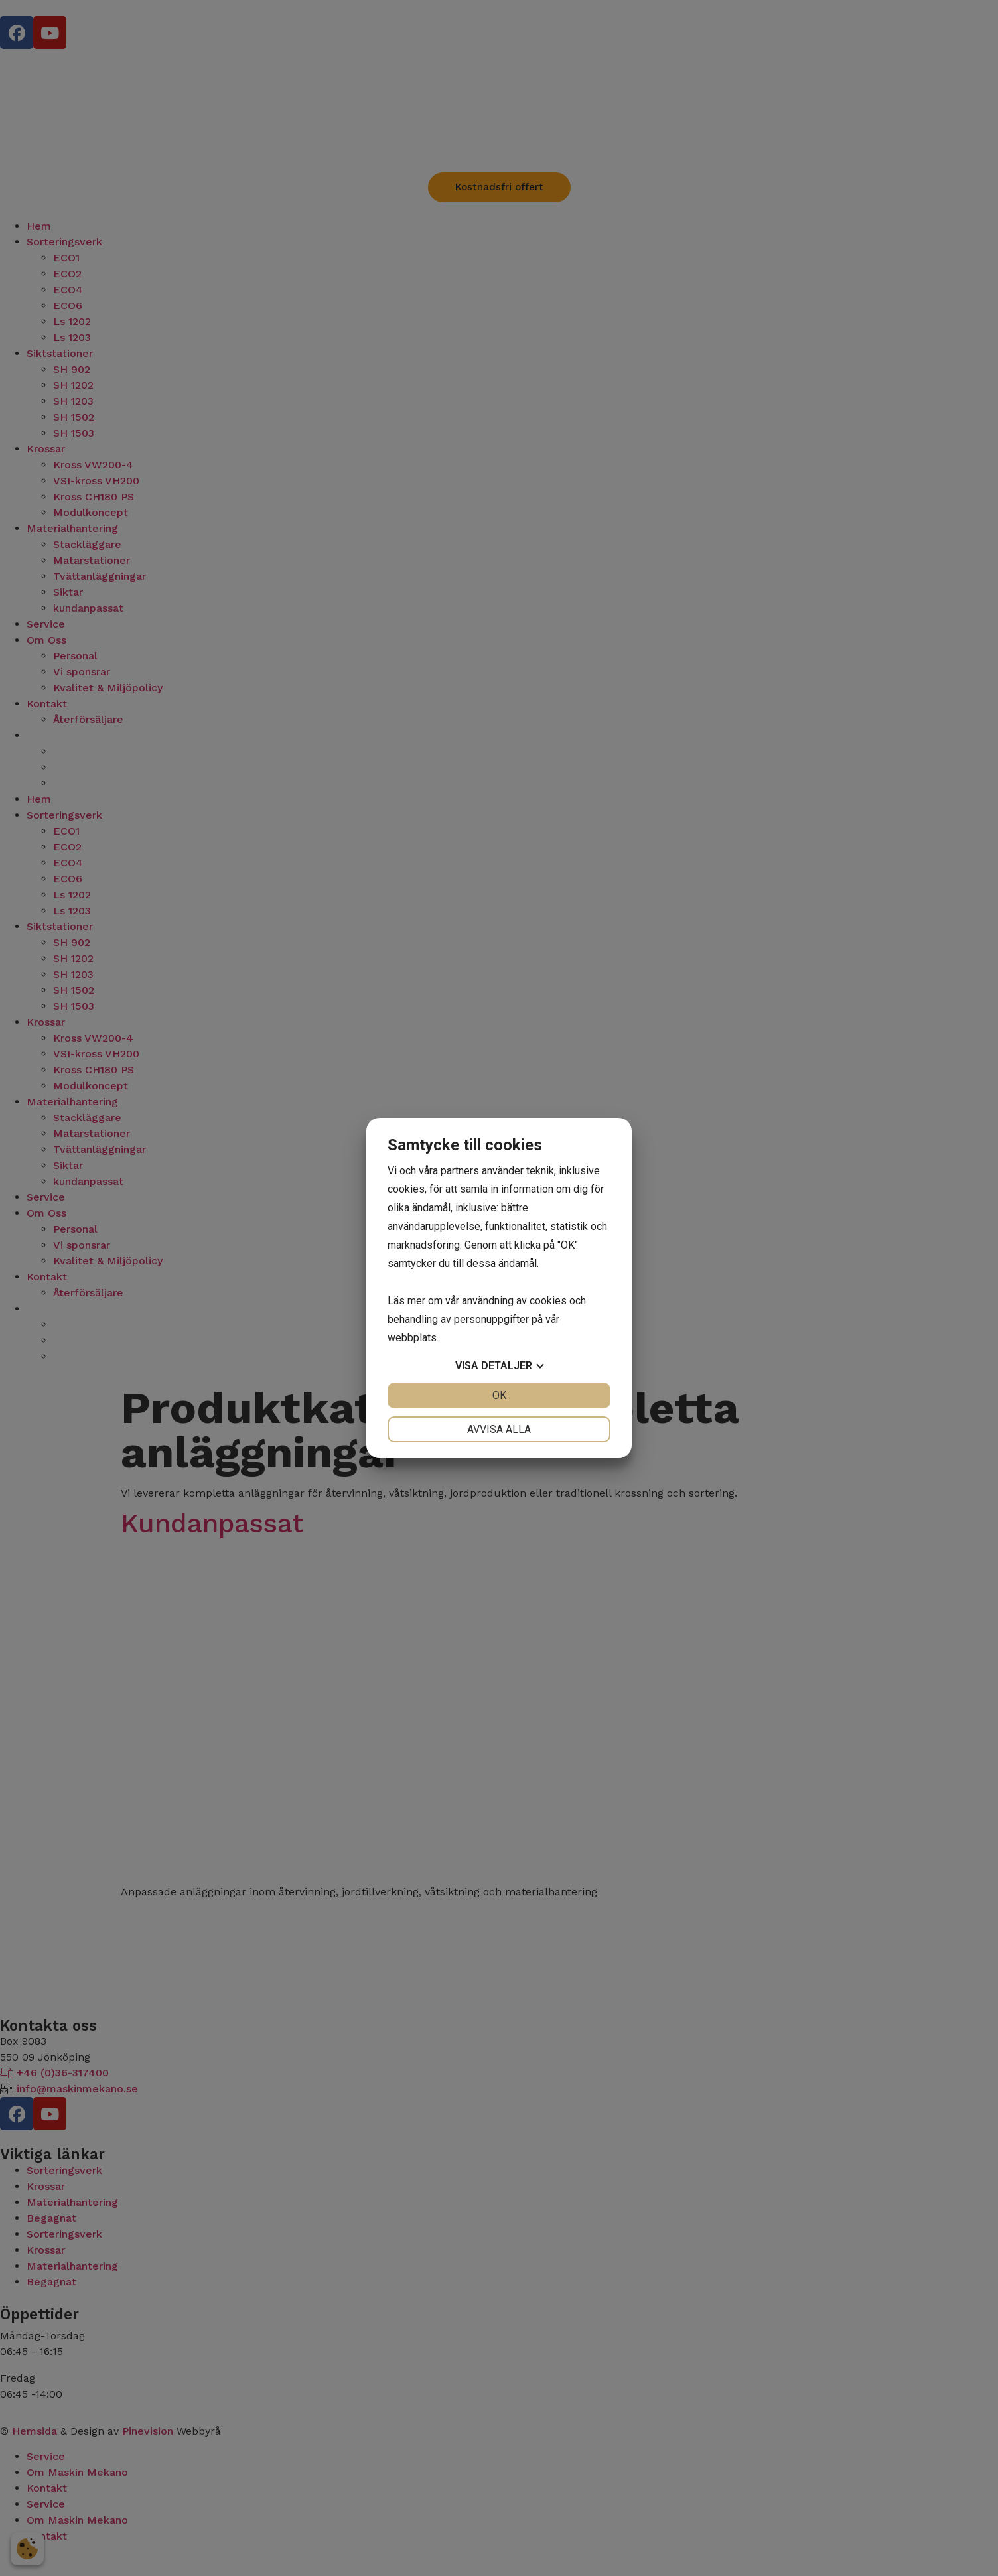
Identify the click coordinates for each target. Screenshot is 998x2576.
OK (499, 1395)
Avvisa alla (499, 1429)
